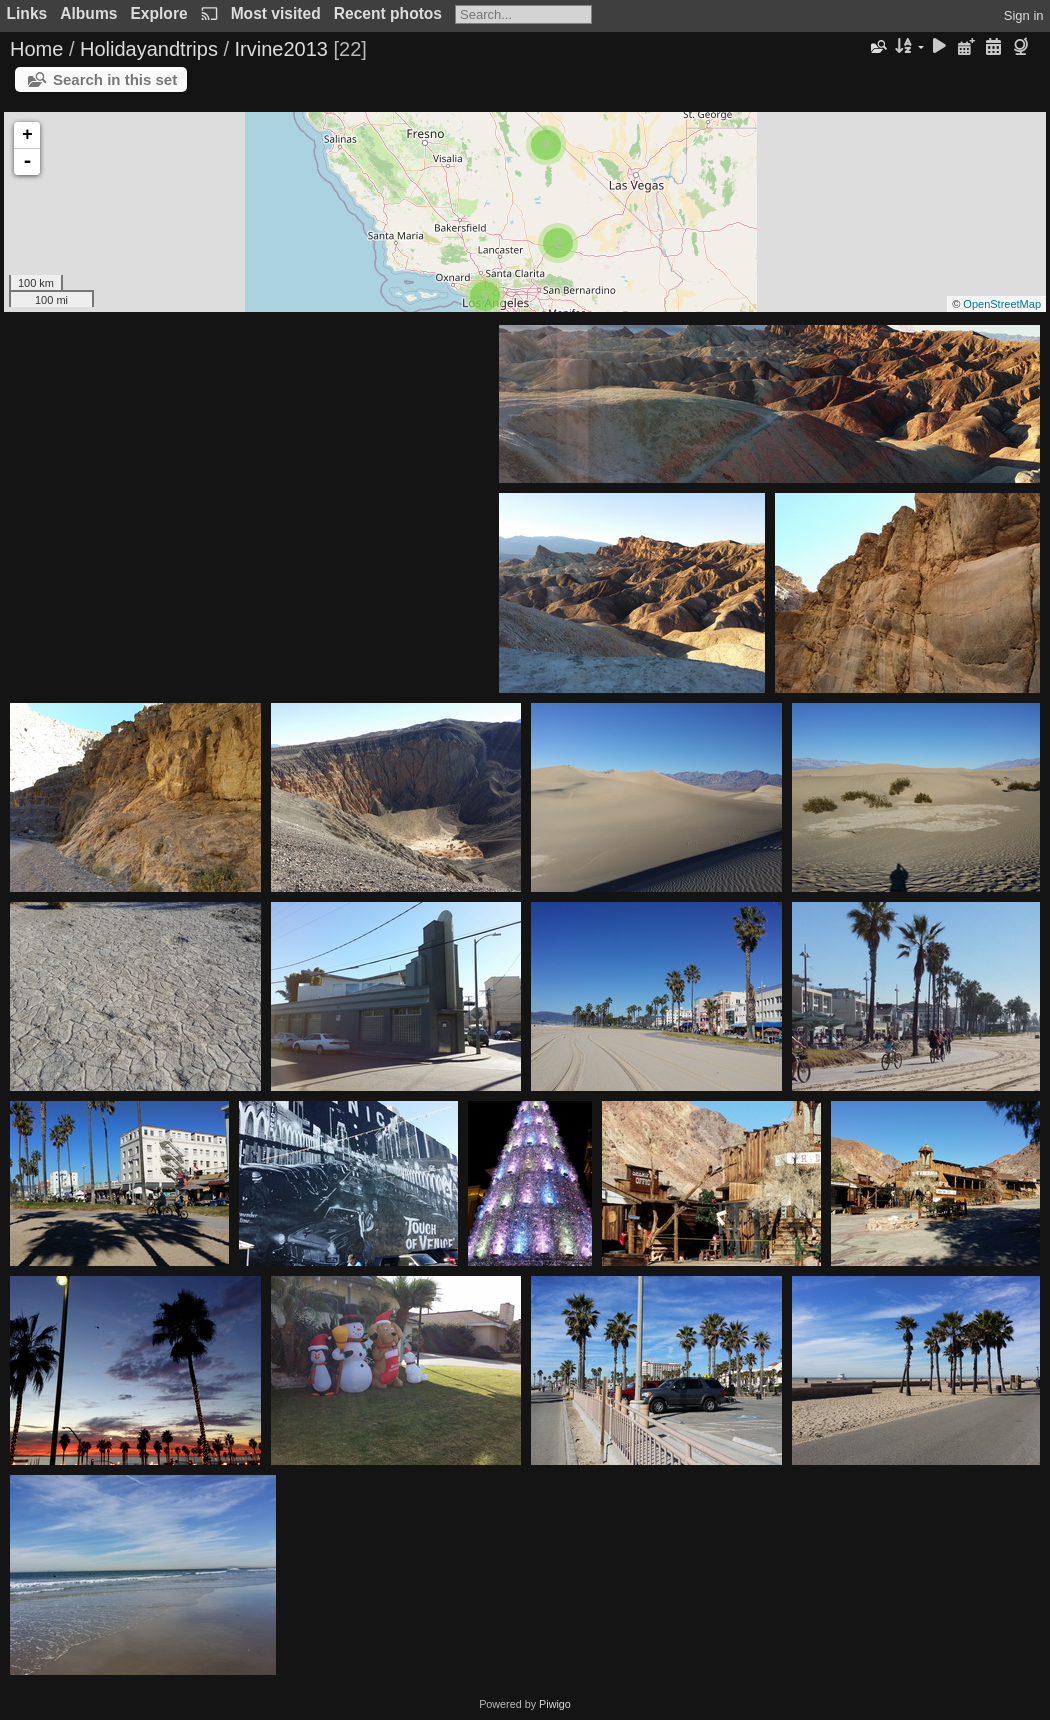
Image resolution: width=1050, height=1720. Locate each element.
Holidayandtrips (149, 49)
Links (27, 13)
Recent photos (388, 13)
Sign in (1024, 15)
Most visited (276, 13)
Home (36, 49)
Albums (88, 13)
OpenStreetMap (1002, 304)
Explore (158, 13)
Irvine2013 (281, 49)
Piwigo (555, 1704)
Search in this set (115, 79)
